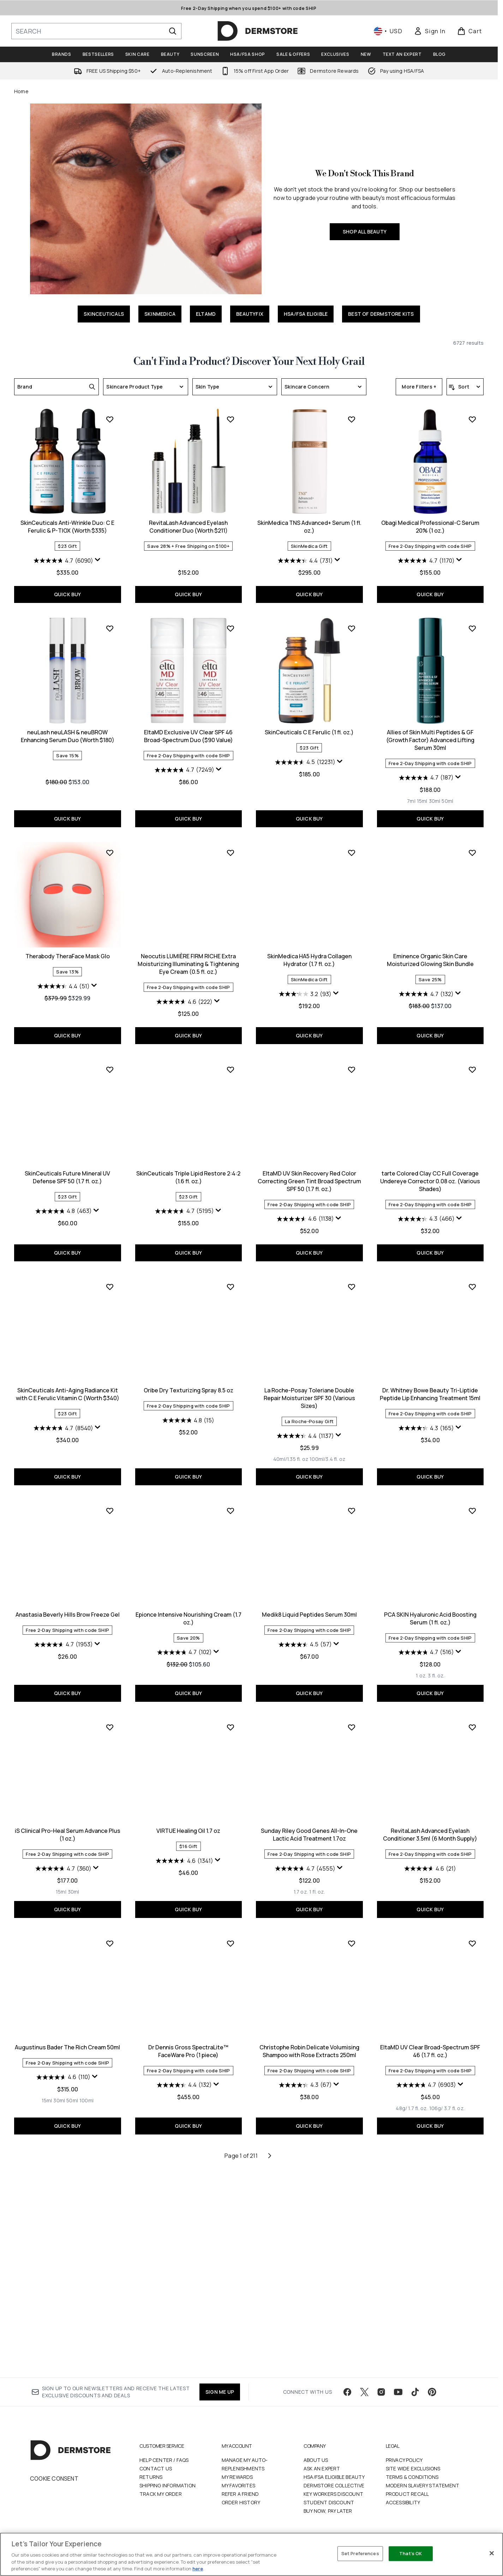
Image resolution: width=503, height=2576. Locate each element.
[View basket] (469, 31)
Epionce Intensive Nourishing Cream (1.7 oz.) (67, 1827)
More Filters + (419, 386)
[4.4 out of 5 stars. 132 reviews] (63, 2294)
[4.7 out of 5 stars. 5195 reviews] (63, 1420)
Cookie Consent (54, 2487)
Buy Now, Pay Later (328, 2519)
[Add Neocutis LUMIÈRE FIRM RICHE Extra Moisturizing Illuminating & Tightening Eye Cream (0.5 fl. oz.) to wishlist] (109, 1061)
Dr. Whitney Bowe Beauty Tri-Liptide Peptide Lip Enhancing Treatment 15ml (309, 1603)
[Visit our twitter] (364, 2400)
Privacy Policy (404, 2468)
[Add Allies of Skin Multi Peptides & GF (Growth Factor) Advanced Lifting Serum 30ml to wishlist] (351, 837)
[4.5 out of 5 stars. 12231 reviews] (184, 971)
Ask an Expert (322, 2477)
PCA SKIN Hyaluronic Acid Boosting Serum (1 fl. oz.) (309, 1827)
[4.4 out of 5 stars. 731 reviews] (184, 770)
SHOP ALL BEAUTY (365, 231)
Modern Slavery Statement (423, 2494)
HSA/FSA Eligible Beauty (334, 2485)
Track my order (160, 2502)
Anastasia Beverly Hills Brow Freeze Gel (430, 1600)
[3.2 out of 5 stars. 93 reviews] (184, 1203)
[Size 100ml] (449, 2093)
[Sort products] (465, 386)
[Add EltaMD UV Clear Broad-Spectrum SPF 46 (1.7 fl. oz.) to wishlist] (351, 2152)
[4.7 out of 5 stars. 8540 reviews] (426, 1420)
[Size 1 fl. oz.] (196, 2101)
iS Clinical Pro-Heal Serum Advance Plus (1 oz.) (430, 1827)
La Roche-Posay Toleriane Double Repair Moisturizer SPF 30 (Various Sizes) (188, 1607)
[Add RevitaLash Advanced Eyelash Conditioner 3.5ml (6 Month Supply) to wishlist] (351, 1936)
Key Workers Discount (333, 2502)
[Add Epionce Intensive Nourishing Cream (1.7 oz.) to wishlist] (109, 1720)
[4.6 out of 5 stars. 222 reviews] (63, 1211)
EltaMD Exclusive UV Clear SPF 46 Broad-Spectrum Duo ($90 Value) (67, 945)
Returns (150, 2485)
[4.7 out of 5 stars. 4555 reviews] (184, 2078)
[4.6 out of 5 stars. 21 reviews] (309, 2078)
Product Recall (407, 2502)
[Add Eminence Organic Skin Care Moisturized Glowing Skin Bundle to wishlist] (351, 1061)
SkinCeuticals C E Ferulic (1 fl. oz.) (188, 941)
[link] (429, 31)
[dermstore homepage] (257, 31)
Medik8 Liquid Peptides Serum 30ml (188, 1824)
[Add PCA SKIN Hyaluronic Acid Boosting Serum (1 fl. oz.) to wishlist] (351, 1720)
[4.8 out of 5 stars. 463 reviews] (426, 1203)
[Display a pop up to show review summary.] (460, 560)
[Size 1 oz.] (300, 1884)
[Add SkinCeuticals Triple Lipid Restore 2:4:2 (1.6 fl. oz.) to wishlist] (109, 1279)
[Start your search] (96, 31)
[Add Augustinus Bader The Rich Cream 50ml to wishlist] (472, 1936)
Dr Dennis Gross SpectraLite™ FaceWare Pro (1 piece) (68, 2260)
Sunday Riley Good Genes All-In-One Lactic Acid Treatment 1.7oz (188, 2044)
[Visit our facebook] (347, 2400)
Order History (241, 2510)
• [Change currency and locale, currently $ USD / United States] (388, 31)
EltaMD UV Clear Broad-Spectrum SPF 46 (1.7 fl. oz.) (309, 2260)
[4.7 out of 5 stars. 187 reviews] (305, 987)
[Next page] (269, 2364)
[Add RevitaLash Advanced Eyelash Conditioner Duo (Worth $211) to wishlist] (109, 628)
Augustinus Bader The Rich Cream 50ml (430, 2040)
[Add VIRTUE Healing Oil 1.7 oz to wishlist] (109, 1936)
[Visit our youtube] (398, 2400)
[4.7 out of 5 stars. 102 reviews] (63, 1861)
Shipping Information (167, 2494)
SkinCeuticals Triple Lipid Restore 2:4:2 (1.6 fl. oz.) (68, 1386)
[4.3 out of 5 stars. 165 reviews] (305, 1637)
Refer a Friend (240, 2502)
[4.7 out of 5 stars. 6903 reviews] (305, 2294)
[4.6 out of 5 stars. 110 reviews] (426, 2070)
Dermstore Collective (334, 2494)
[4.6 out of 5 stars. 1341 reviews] (63, 2070)
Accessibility (403, 2510)
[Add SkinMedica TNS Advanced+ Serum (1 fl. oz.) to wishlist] (230, 628)
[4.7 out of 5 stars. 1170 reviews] (305, 770)
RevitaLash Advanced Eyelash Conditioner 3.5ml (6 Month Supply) (309, 2044)
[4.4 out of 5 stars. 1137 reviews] (184, 1645)
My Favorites (238, 2494)
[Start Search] (172, 31)
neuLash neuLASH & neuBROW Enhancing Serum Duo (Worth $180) (430, 736)
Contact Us (155, 2477)
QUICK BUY (430, 594)
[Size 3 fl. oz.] (315, 1884)
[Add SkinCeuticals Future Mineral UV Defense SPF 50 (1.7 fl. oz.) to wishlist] (472, 1061)
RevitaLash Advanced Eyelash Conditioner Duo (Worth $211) (67, 736)
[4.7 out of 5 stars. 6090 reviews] (426, 560)
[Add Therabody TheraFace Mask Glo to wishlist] (472, 837)
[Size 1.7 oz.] (180, 2101)
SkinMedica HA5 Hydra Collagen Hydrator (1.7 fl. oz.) (188, 1169)
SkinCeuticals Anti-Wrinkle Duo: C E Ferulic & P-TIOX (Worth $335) (430, 526)
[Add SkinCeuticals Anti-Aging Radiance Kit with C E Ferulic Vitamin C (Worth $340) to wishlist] (472, 1279)
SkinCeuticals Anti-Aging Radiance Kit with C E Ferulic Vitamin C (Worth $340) (430, 1386)
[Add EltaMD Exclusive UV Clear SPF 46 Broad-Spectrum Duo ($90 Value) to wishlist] (109, 837)
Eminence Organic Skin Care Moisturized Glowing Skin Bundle (309, 1169)
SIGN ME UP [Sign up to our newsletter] (219, 2400)
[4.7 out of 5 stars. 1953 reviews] (426, 1629)
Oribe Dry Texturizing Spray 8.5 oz (67, 1600)
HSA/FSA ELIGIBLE (306, 313)
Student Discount (329, 2510)
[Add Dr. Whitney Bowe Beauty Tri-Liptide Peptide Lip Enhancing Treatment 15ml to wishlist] (351, 1495)
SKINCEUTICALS (104, 313)
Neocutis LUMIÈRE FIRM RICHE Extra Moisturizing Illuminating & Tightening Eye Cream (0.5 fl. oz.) (67, 1173)
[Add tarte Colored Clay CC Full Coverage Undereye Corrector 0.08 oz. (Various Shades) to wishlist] (351, 1279)
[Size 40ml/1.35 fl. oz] (169, 1668)
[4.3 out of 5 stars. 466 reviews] (305, 1428)
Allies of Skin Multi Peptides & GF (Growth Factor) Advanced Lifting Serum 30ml (309, 949)
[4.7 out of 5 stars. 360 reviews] (426, 1861)
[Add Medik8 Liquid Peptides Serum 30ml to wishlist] (230, 1720)
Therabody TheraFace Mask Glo (430, 941)
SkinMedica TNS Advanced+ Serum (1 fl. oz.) (188, 736)
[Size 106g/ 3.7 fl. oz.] (325, 2317)
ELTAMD (206, 313)
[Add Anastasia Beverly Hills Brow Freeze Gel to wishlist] (472, 1495)
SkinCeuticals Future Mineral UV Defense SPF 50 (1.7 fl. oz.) (430, 1169)
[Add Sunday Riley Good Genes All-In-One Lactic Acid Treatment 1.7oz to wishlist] (230, 1936)
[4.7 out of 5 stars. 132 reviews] (305, 1203)
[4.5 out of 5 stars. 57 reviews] (184, 1853)
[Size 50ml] (327, 1010)
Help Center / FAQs (164, 2468)
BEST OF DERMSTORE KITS (381, 313)
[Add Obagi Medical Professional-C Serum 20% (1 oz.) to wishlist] (351, 628)
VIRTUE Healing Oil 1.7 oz (68, 2040)
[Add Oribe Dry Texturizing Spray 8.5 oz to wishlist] (109, 1495)
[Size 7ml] (290, 1010)
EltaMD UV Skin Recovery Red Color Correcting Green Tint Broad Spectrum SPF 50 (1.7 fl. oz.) (188, 1390)
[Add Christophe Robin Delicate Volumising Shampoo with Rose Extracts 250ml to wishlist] (230, 2152)
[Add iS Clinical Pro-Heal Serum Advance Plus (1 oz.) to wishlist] (472, 1720)
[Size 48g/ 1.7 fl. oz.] (291, 2317)
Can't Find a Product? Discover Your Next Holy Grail (249, 361)
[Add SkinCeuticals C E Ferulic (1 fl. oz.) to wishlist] (230, 837)
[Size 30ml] (313, 1010)
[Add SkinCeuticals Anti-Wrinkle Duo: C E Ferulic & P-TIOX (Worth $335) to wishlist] (472, 419)
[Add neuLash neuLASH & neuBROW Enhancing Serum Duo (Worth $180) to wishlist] (472, 628)
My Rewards (237, 2485)
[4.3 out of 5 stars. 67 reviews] (184, 2294)
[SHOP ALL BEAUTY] (146, 198)
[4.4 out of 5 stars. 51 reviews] (426, 971)
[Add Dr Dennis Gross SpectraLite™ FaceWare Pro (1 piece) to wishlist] (109, 2152)
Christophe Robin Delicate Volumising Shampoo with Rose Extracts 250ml (188, 2260)
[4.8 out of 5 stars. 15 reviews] (68, 1629)
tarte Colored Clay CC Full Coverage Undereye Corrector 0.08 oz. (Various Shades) (309, 1390)
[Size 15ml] (301, 1010)
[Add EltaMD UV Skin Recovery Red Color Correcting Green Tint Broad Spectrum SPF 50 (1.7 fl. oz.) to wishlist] (230, 1279)
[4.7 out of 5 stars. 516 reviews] (305, 1861)
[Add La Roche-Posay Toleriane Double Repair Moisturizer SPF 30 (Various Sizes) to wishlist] (230, 1495)
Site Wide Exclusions (413, 2477)
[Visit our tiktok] (415, 2400)
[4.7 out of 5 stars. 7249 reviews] (63, 979)
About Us (316, 2468)
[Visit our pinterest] (432, 2400)
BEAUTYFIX (249, 313)
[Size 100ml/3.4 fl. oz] (206, 1668)
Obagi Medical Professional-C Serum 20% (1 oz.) (309, 736)
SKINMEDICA (159, 313)
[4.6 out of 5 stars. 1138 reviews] (184, 1428)
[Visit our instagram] (381, 2400)
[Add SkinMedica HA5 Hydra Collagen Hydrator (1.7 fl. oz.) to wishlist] (230, 1061)
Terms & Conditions (412, 2485)
